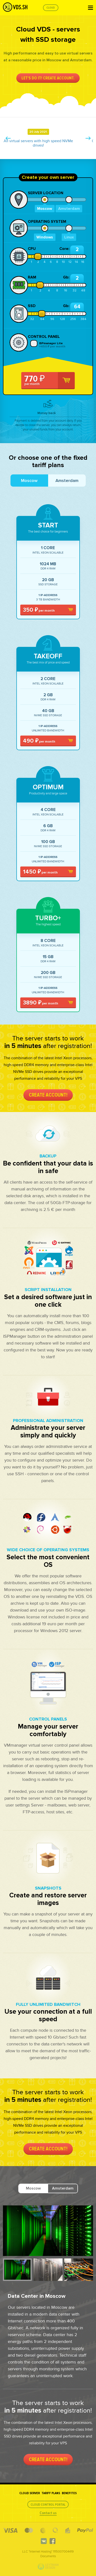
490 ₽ (39, 741)
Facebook (52, 2541)
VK (44, 2541)
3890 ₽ (40, 1002)
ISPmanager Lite (62, 345)
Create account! (48, 1095)
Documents (48, 2556)
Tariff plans (51, 2493)
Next (88, 138)
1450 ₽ (40, 871)
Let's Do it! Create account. (48, 78)
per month (32, 384)
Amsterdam (68, 199)
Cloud (50, 8)
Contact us (48, 2513)
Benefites (69, 2493)
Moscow (44, 199)
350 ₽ (39, 610)
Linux (68, 228)
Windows (44, 228)
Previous (8, 138)
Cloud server (29, 2493)
